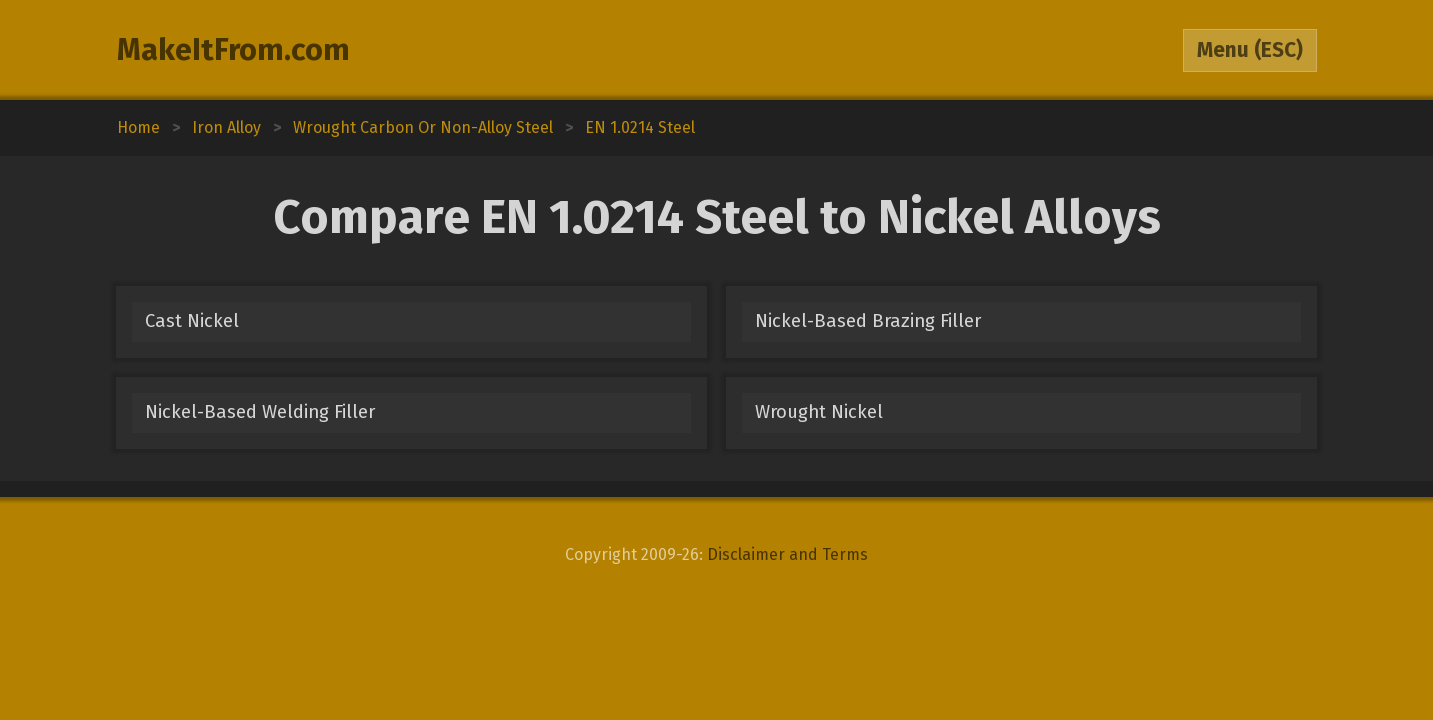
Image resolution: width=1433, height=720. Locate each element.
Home (138, 127)
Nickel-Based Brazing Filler (868, 321)
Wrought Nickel (819, 412)
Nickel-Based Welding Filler (260, 412)
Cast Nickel (192, 321)
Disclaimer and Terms (787, 554)
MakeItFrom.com (233, 50)
